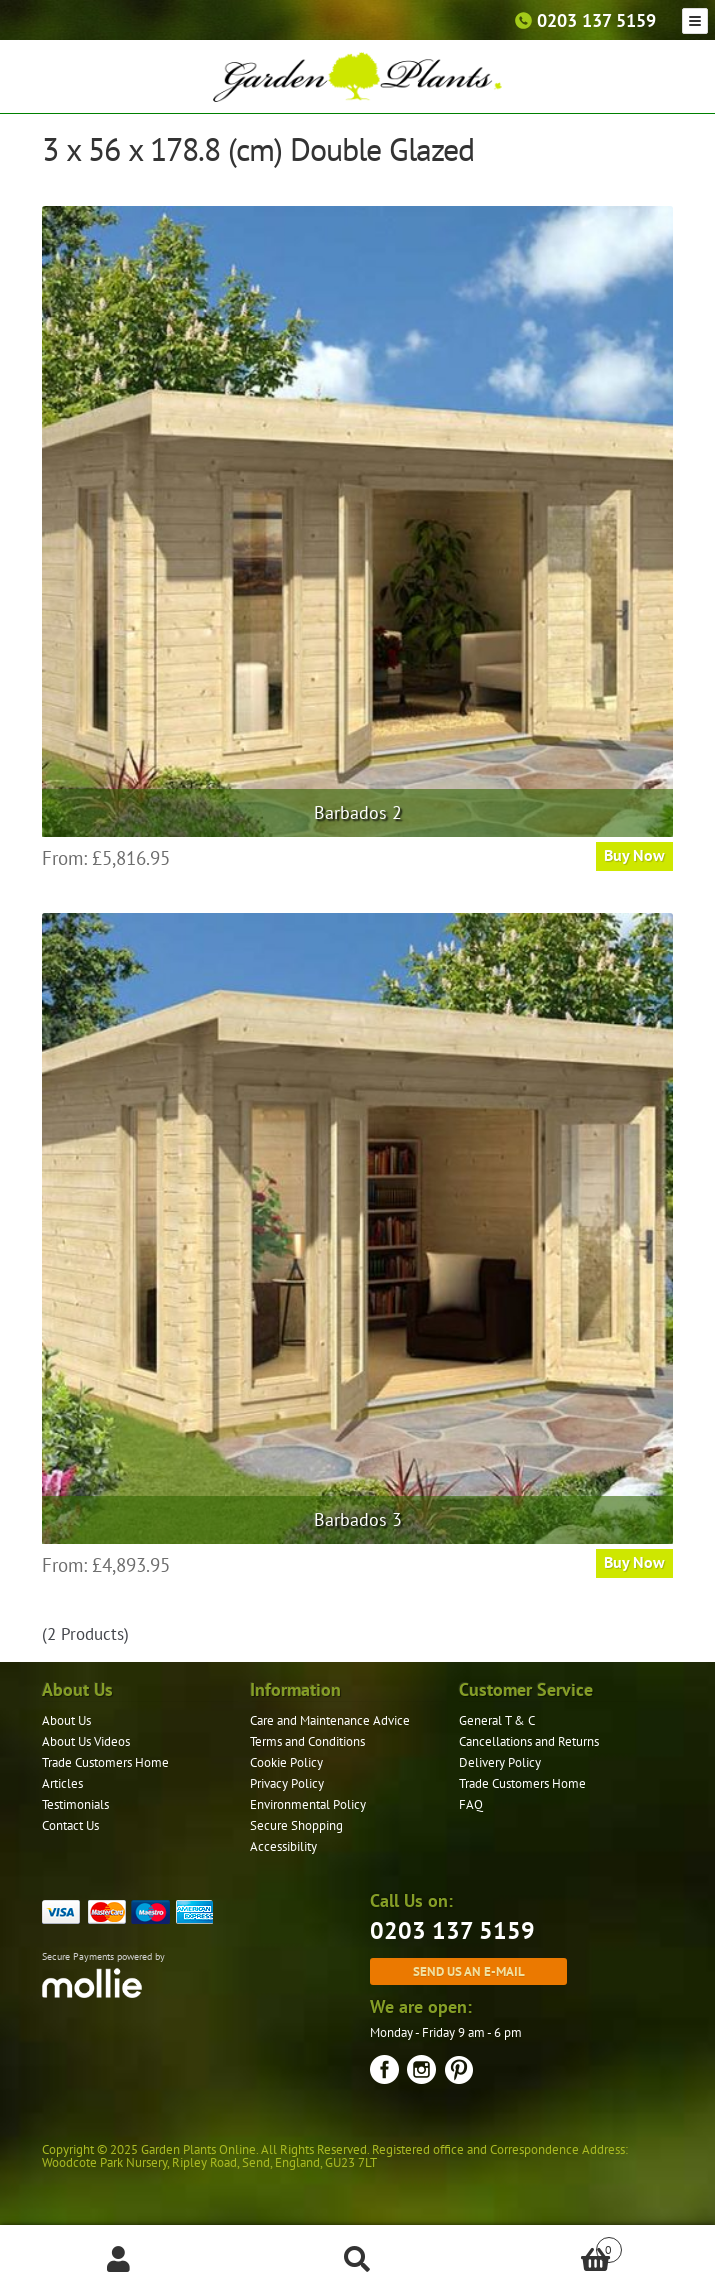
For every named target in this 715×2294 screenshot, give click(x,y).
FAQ (471, 1804)
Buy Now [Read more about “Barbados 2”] (634, 855)
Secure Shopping (296, 1825)
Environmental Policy (308, 1804)
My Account (119, 2260)
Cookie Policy (286, 1762)
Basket (549, 2245)
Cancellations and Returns (529, 1741)
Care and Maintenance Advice (330, 1720)
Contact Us (70, 1825)
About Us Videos (86, 1741)
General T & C (497, 1720)
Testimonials (75, 1804)
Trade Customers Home (105, 1762)
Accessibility (283, 1846)
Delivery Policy (500, 1762)
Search (357, 2260)
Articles (62, 1783)
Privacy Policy (287, 1783)
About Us (66, 1720)
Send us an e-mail (469, 1971)
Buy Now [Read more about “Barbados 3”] (634, 1562)
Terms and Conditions (307, 1741)
